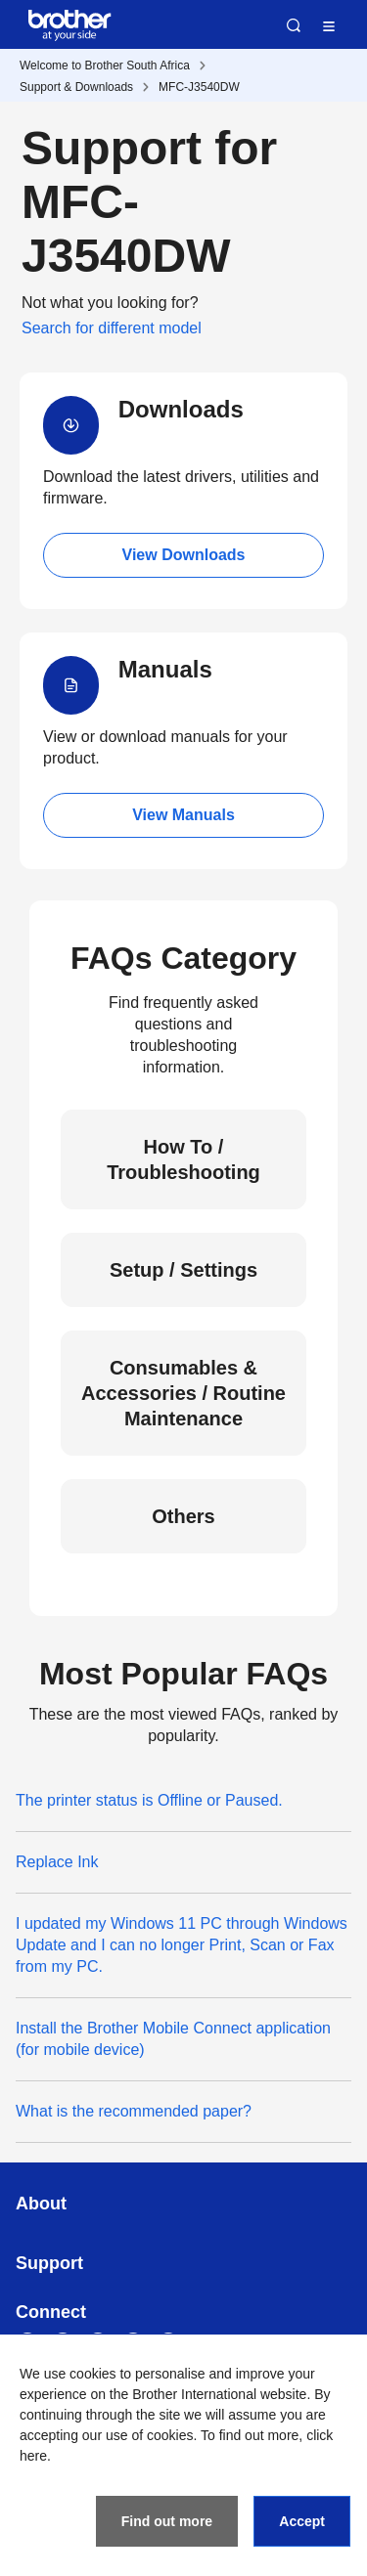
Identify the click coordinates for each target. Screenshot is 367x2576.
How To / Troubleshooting (183, 1159)
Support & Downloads (76, 87)
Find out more (166, 2521)
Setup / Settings (183, 1270)
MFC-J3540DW (199, 87)
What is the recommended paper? (134, 2111)
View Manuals (183, 815)
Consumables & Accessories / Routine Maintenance (183, 1393)
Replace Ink (57, 1862)
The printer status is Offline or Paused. (149, 1800)
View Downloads (184, 554)
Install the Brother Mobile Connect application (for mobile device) (173, 2039)
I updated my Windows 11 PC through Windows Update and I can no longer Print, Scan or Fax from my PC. (181, 1945)
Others (183, 1516)
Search (293, 25)
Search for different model (112, 328)
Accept (302, 2521)
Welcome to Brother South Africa (105, 65)
